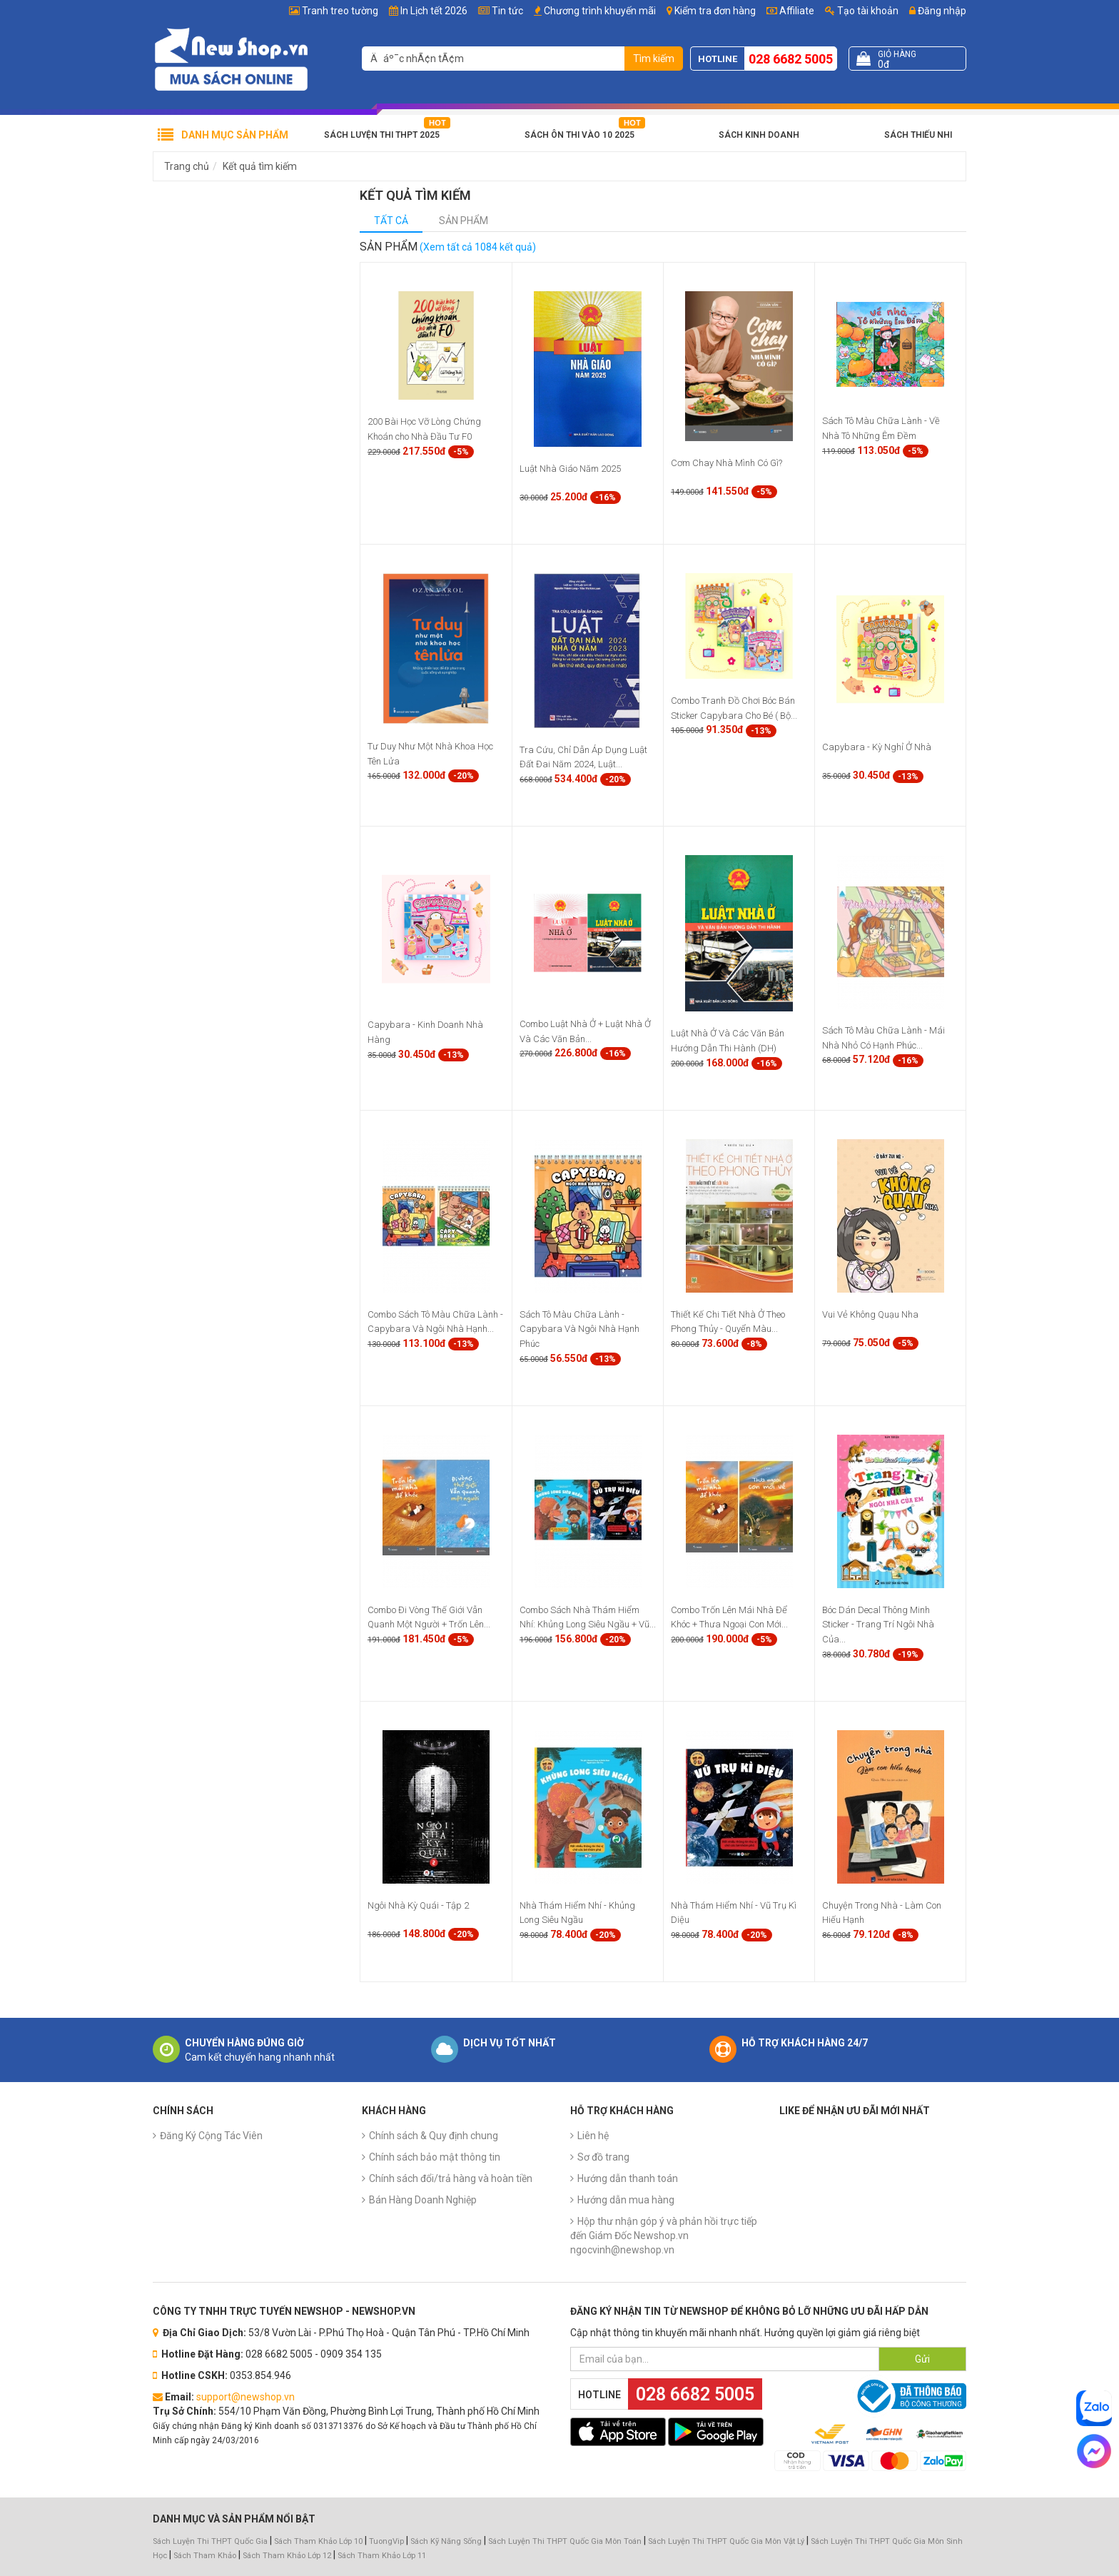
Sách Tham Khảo (204, 2555)
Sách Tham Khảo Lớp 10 (318, 2541)
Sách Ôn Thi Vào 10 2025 (579, 135)
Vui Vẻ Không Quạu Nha (870, 1314)
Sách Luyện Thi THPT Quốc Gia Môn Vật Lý (726, 2541)
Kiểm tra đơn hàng (715, 10)
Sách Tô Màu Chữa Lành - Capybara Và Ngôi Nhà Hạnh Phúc (579, 1329)
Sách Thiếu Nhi (918, 135)
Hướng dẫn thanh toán (627, 2178)
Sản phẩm (463, 220)
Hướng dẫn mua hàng (625, 2200)
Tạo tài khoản (861, 10)
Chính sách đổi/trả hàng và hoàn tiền (450, 2178)
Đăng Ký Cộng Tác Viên (211, 2135)
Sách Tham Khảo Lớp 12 (288, 2555)
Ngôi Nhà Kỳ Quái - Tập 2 (418, 1905)
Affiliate (790, 10)
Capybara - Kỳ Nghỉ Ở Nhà (876, 747)
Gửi (922, 2359)
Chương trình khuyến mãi (600, 10)
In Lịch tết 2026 (433, 10)
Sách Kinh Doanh (759, 135)
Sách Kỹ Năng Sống (446, 2541)
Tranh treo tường (340, 10)
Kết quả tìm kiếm (260, 166)
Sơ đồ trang (603, 2157)
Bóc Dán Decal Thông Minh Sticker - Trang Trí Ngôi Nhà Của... (878, 1625)
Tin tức (507, 10)
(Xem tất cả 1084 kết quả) (478, 247)
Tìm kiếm (653, 58)
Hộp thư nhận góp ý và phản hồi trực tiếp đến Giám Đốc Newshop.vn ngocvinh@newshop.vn (663, 2236)
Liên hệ (593, 2135)
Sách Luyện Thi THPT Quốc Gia (210, 2541)
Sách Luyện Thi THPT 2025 (382, 135)
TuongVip (386, 2541)
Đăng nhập (937, 10)
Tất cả (391, 220)
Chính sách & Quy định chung (433, 2135)
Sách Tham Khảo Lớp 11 (382, 2555)
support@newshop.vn (245, 2397)
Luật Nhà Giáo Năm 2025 (570, 468)
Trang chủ (186, 166)
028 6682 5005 (791, 58)
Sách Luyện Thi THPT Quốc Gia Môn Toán (565, 2541)
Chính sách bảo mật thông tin (434, 2157)
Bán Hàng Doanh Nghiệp (423, 2200)
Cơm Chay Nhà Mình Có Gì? (726, 463)
